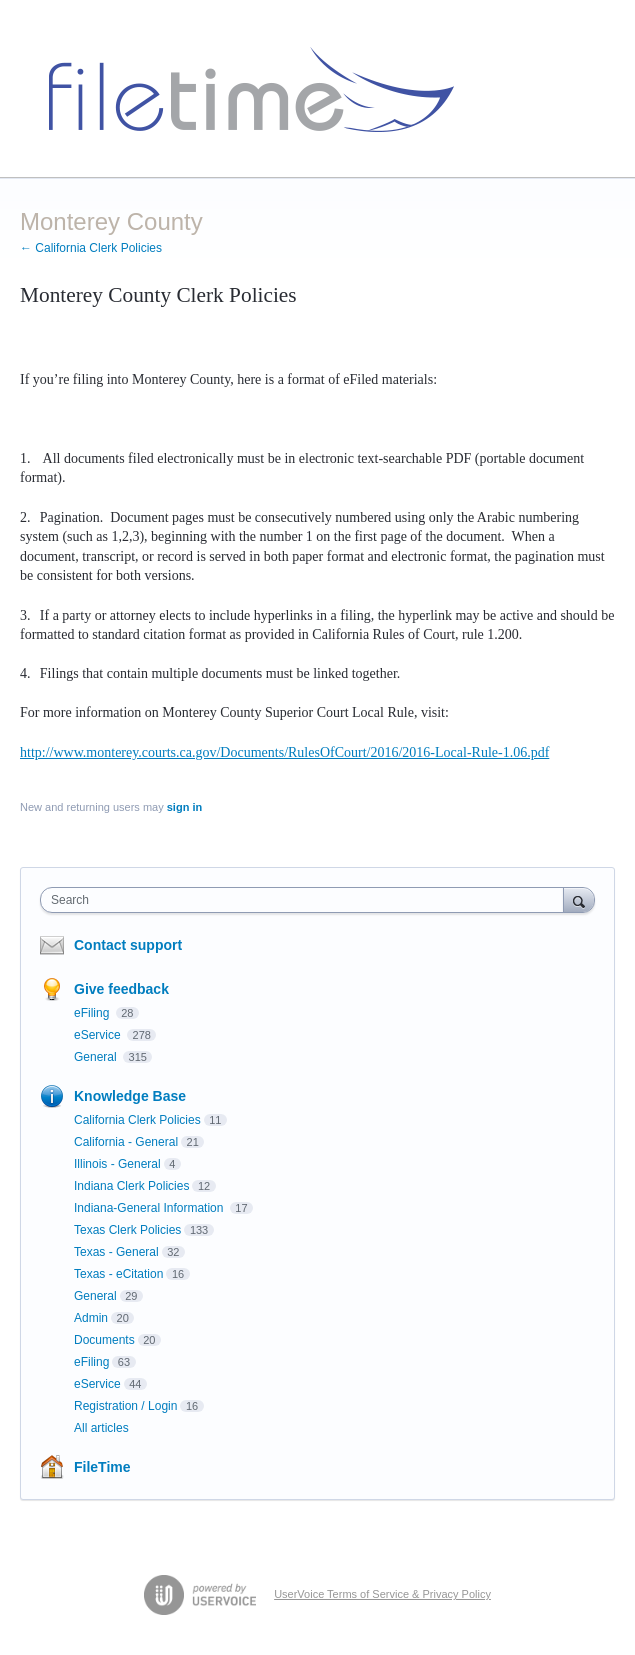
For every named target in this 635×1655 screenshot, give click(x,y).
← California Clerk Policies (91, 248)
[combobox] (306, 900)
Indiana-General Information (150, 1208)
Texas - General (116, 1252)
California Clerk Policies (137, 1120)
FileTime (102, 1467)
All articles (101, 1428)
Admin (91, 1318)
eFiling (93, 1013)
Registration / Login (125, 1406)
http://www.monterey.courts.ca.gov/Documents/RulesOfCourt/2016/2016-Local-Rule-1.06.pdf (284, 752)
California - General (126, 1142)
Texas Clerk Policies (127, 1230)
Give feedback (121, 989)
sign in (184, 807)
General (97, 1057)
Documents (104, 1340)
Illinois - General (117, 1164)
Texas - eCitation (118, 1274)
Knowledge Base (130, 1096)
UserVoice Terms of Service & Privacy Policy (382, 1594)
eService (99, 1035)
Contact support (128, 945)
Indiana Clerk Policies (131, 1186)
